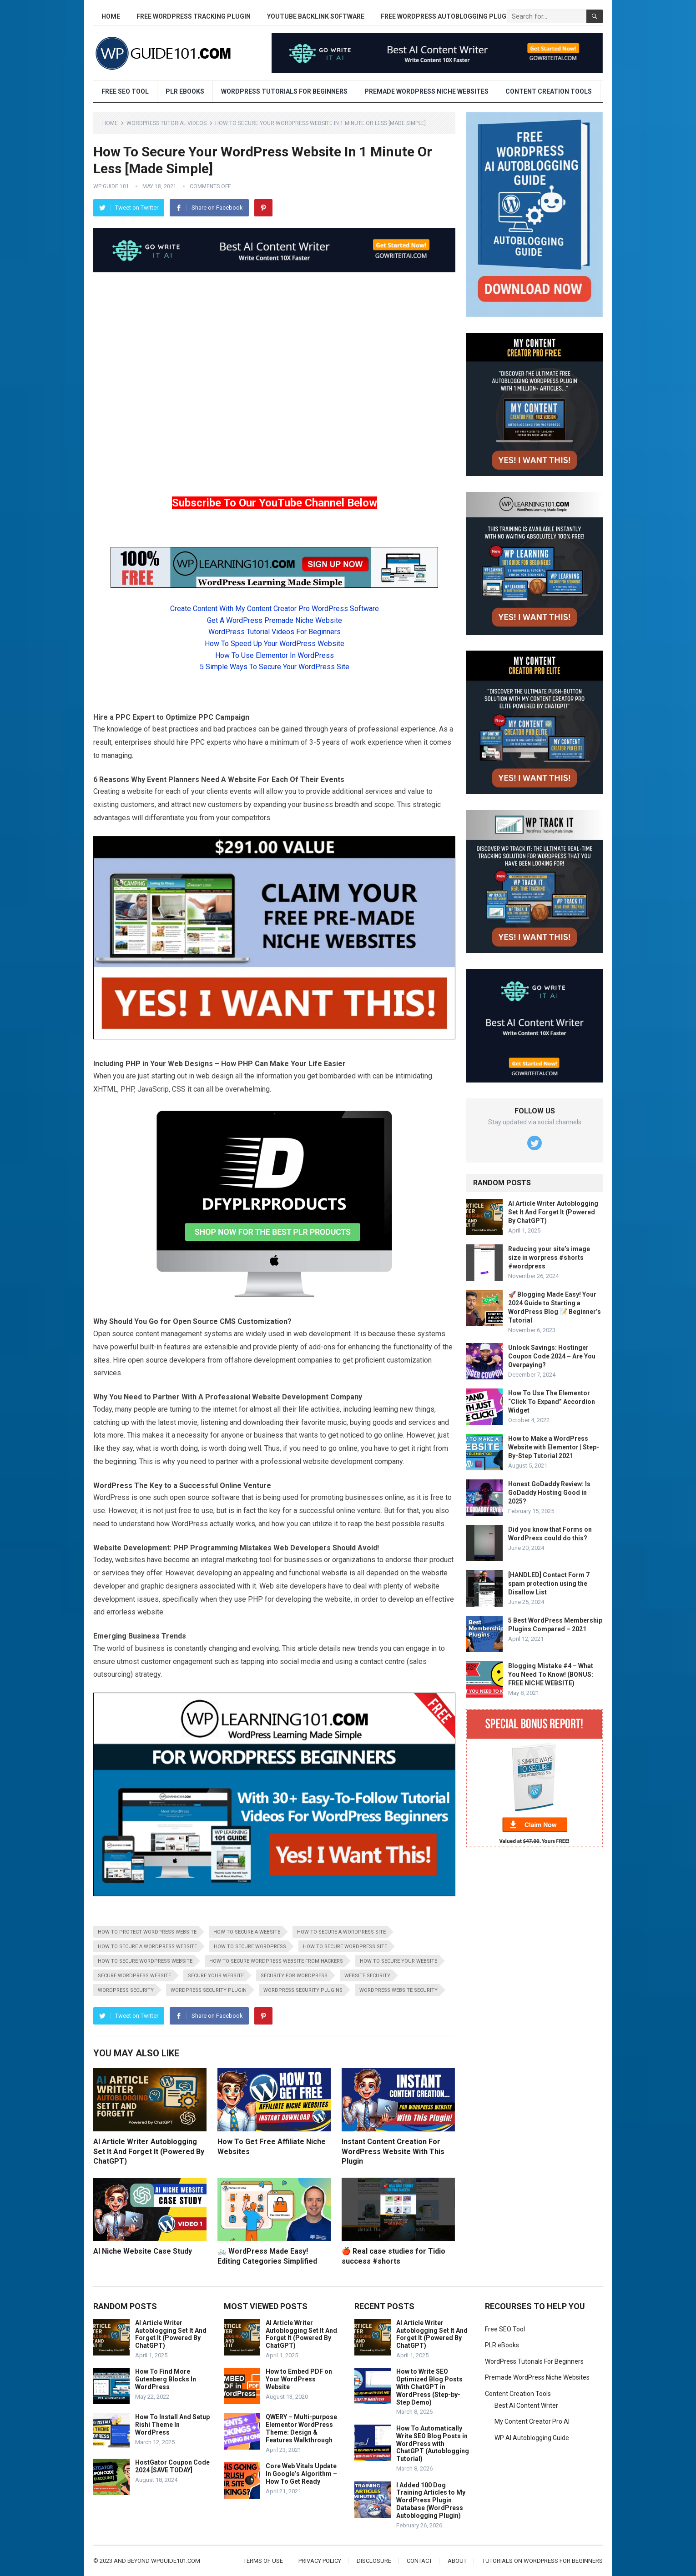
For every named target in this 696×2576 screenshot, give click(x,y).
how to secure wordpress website (145, 1961)
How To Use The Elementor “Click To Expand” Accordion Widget (551, 1401)
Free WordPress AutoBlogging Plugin (447, 16)
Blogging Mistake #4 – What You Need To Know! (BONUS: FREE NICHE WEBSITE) (550, 1674)
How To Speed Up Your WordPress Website (274, 643)
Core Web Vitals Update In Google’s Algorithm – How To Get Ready (301, 2473)
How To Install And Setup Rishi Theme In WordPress (172, 2424)
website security (367, 1976)
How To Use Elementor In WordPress (274, 655)
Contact (419, 2560)
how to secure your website (398, 1961)
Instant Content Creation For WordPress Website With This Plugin (393, 2151)
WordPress (112, 1485)
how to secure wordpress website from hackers (276, 1961)
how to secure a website (246, 1932)
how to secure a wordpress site (341, 1932)
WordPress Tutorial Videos (166, 123)
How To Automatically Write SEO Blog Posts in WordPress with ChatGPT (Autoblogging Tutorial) (432, 2443)
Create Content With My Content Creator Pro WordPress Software (274, 608)
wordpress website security (398, 1990)
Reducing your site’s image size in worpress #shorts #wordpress (549, 1257)
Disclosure (374, 2560)
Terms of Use (263, 2560)
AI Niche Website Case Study (142, 2251)
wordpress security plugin (209, 1990)
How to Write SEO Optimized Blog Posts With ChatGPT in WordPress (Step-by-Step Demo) (429, 2387)
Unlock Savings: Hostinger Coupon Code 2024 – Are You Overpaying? (551, 1356)
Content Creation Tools (548, 91)
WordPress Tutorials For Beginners (284, 91)
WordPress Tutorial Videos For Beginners (274, 631)
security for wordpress (294, 1976)
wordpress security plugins (303, 1990)
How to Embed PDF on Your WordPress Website (299, 2379)
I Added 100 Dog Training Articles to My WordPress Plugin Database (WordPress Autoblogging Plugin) (430, 2500)
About (457, 2560)
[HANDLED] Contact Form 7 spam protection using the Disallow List (549, 1583)
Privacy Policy (319, 2560)
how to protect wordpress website (147, 1932)
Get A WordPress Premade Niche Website (274, 620)
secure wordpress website (134, 1976)
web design (214, 1076)
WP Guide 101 (111, 186)
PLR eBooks (185, 91)
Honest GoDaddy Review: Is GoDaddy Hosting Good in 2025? (549, 1492)
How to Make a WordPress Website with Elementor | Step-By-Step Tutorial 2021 (553, 1447)
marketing (241, 1559)
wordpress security (126, 1990)
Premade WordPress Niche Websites (426, 91)
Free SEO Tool (125, 91)
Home (110, 16)
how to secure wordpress (250, 1947)
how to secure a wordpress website (147, 1947)
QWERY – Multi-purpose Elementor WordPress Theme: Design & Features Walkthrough (301, 2428)
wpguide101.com (175, 2560)
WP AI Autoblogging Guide (531, 2437)
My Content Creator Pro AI (532, 2421)
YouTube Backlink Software (315, 16)
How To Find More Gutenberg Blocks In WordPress (165, 2379)
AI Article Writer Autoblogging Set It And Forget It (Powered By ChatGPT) (148, 2151)
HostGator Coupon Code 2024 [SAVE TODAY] (172, 2466)
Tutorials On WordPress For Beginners (542, 2560)
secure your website (216, 1976)
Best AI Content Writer (526, 2405)
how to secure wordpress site (345, 1947)
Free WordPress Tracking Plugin (193, 16)
